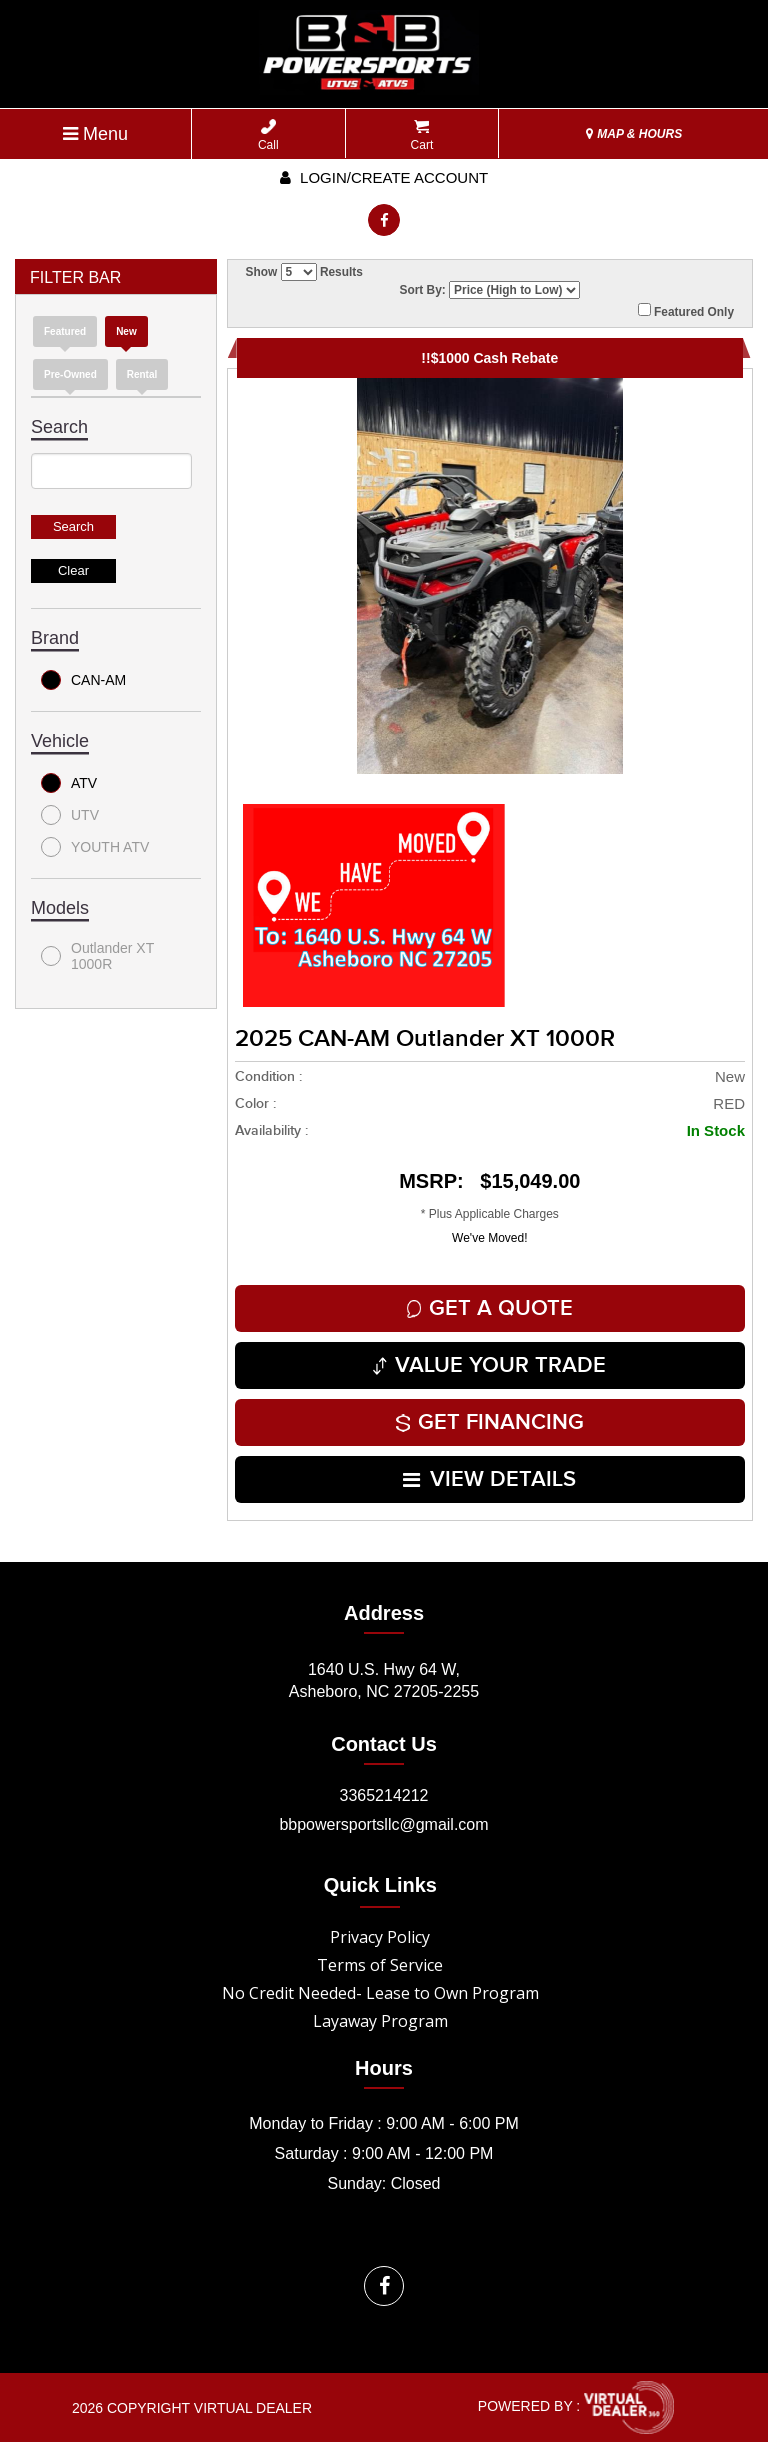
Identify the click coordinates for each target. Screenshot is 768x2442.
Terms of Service (380, 1965)
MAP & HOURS (634, 134)
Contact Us (384, 1744)
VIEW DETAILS (489, 1479)
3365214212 (384, 1795)
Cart (422, 135)
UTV (70, 815)
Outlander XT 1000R (97, 956)
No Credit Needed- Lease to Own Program (380, 1993)
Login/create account (384, 177)
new (126, 331)
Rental (142, 374)
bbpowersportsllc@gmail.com (383, 1824)
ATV (69, 783)
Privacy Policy (380, 1937)
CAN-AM (83, 680)
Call (268, 135)
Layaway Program (380, 2021)
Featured (65, 331)
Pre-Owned (70, 374)
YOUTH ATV (95, 847)
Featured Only (686, 311)
